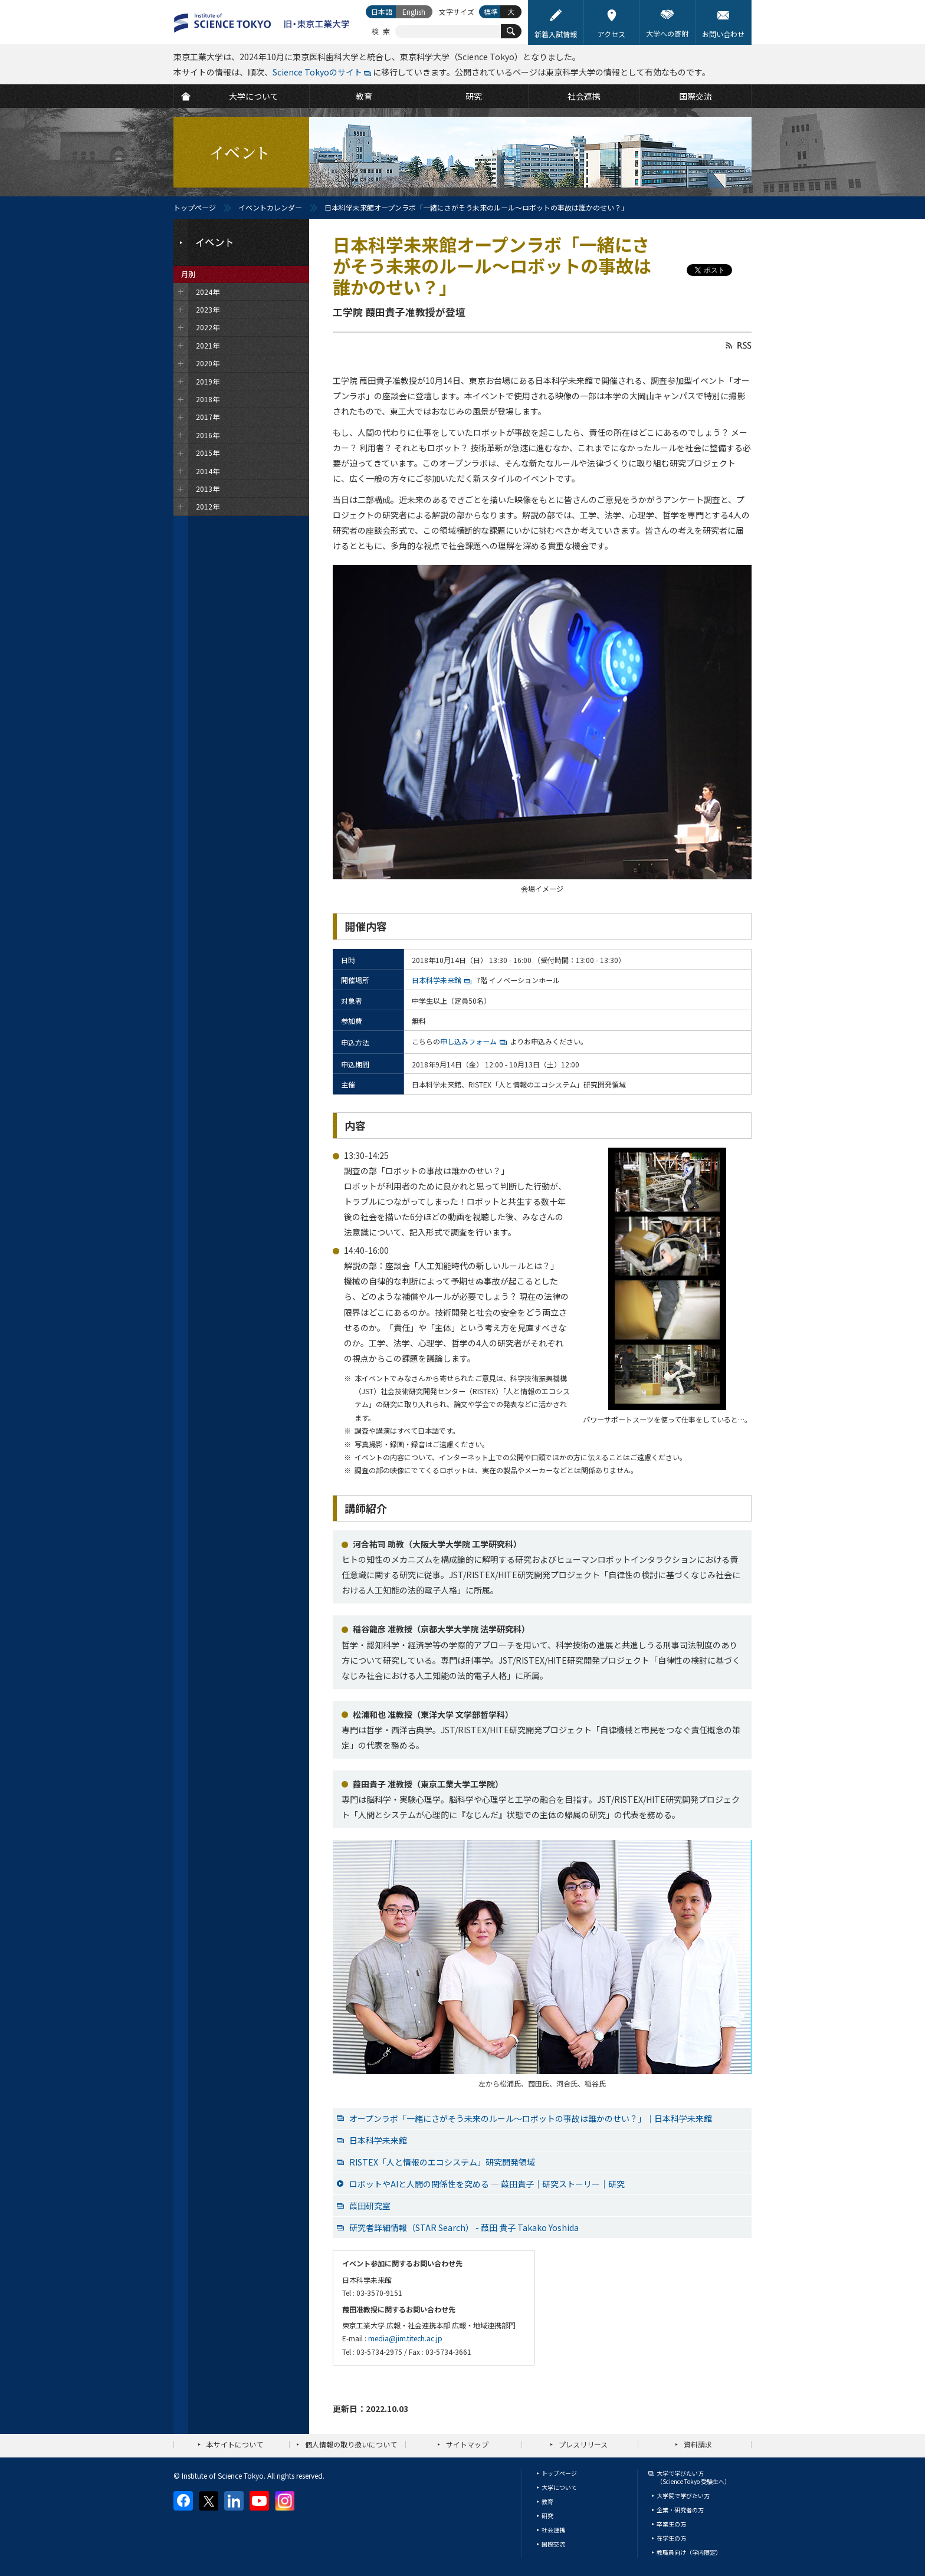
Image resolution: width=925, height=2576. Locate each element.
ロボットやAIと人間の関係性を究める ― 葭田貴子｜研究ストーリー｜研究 (487, 2184)
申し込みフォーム (468, 1041)
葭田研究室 (370, 2206)
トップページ (194, 207)
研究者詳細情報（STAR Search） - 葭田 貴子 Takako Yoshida (464, 2227)
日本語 (381, 11)
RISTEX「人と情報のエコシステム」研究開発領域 (442, 2162)
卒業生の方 (671, 2523)
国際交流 (553, 2543)
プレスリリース (583, 2444)
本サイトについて (234, 2444)
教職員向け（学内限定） (689, 2552)
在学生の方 (671, 2538)
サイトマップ (467, 2444)
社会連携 (553, 2529)
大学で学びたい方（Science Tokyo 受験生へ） (693, 2477)
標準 (491, 11)
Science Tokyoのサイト (317, 72)
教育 (547, 2501)
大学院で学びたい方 (683, 2495)
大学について (559, 2487)
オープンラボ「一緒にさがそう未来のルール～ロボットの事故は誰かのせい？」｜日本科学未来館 (530, 2118)
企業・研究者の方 (680, 2509)
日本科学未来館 (436, 980)
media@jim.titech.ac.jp (405, 2338)
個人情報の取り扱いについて (351, 2444)
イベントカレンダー (270, 207)
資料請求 (698, 2444)
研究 (547, 2515)
